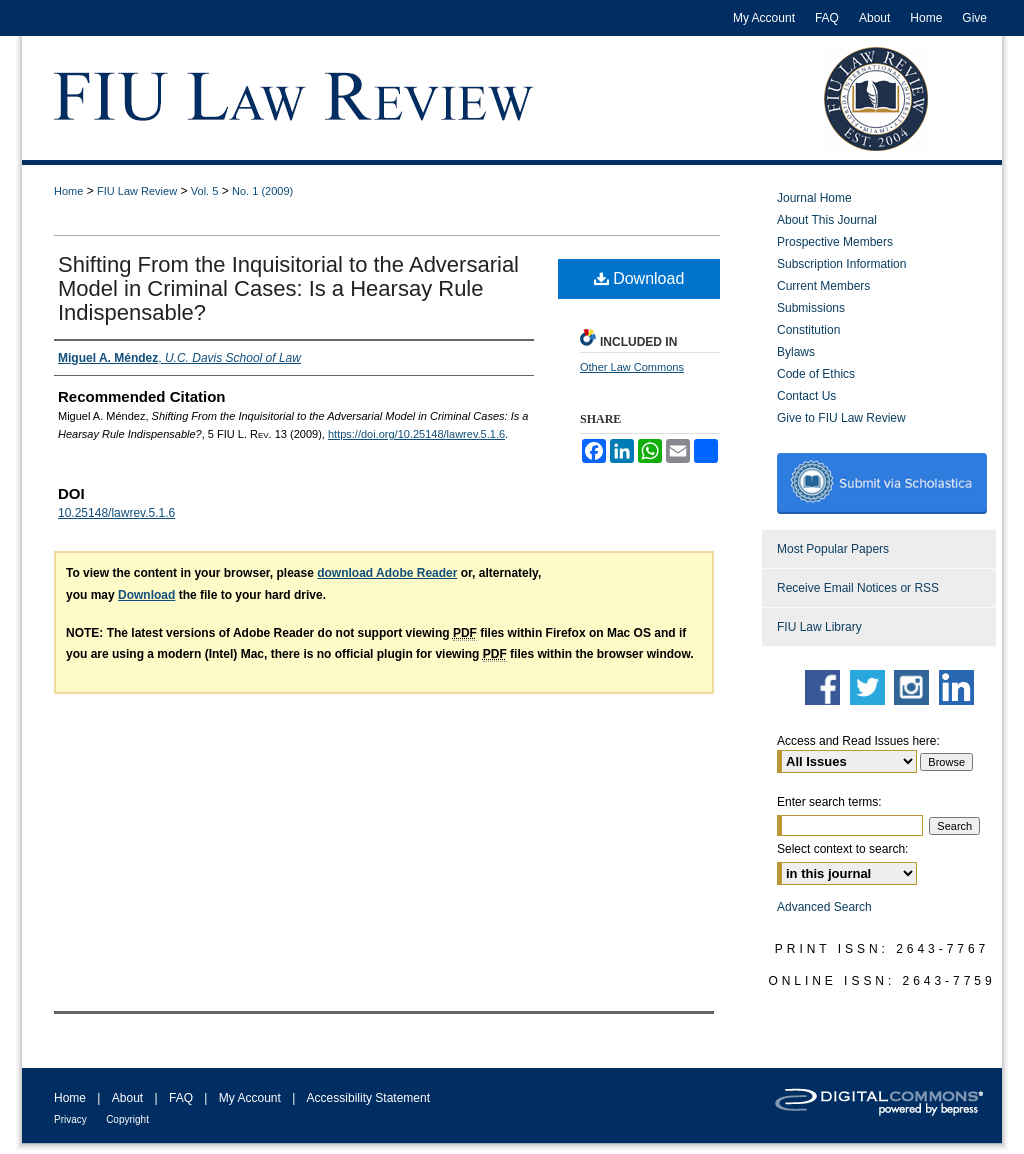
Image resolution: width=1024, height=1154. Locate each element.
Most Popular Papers (833, 549)
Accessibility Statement (368, 1098)
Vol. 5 (205, 191)
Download (639, 278)
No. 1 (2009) (262, 191)
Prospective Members (835, 242)
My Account (250, 1098)
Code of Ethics (816, 374)
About (127, 1098)
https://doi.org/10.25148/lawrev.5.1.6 (416, 434)
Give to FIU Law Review (841, 418)
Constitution (808, 330)
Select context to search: (842, 849)
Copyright (127, 1119)
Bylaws (796, 352)
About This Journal (827, 220)
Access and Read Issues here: (858, 741)
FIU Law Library (819, 627)
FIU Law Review (137, 191)
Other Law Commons (632, 367)
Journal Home (814, 198)
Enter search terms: (829, 802)
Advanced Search (824, 907)
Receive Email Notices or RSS (858, 588)
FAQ (181, 1098)
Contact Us (806, 396)
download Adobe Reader (387, 573)
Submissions (811, 308)
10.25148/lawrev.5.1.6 (116, 513)
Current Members (823, 286)
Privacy (70, 1119)
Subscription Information (841, 264)
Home (68, 191)
